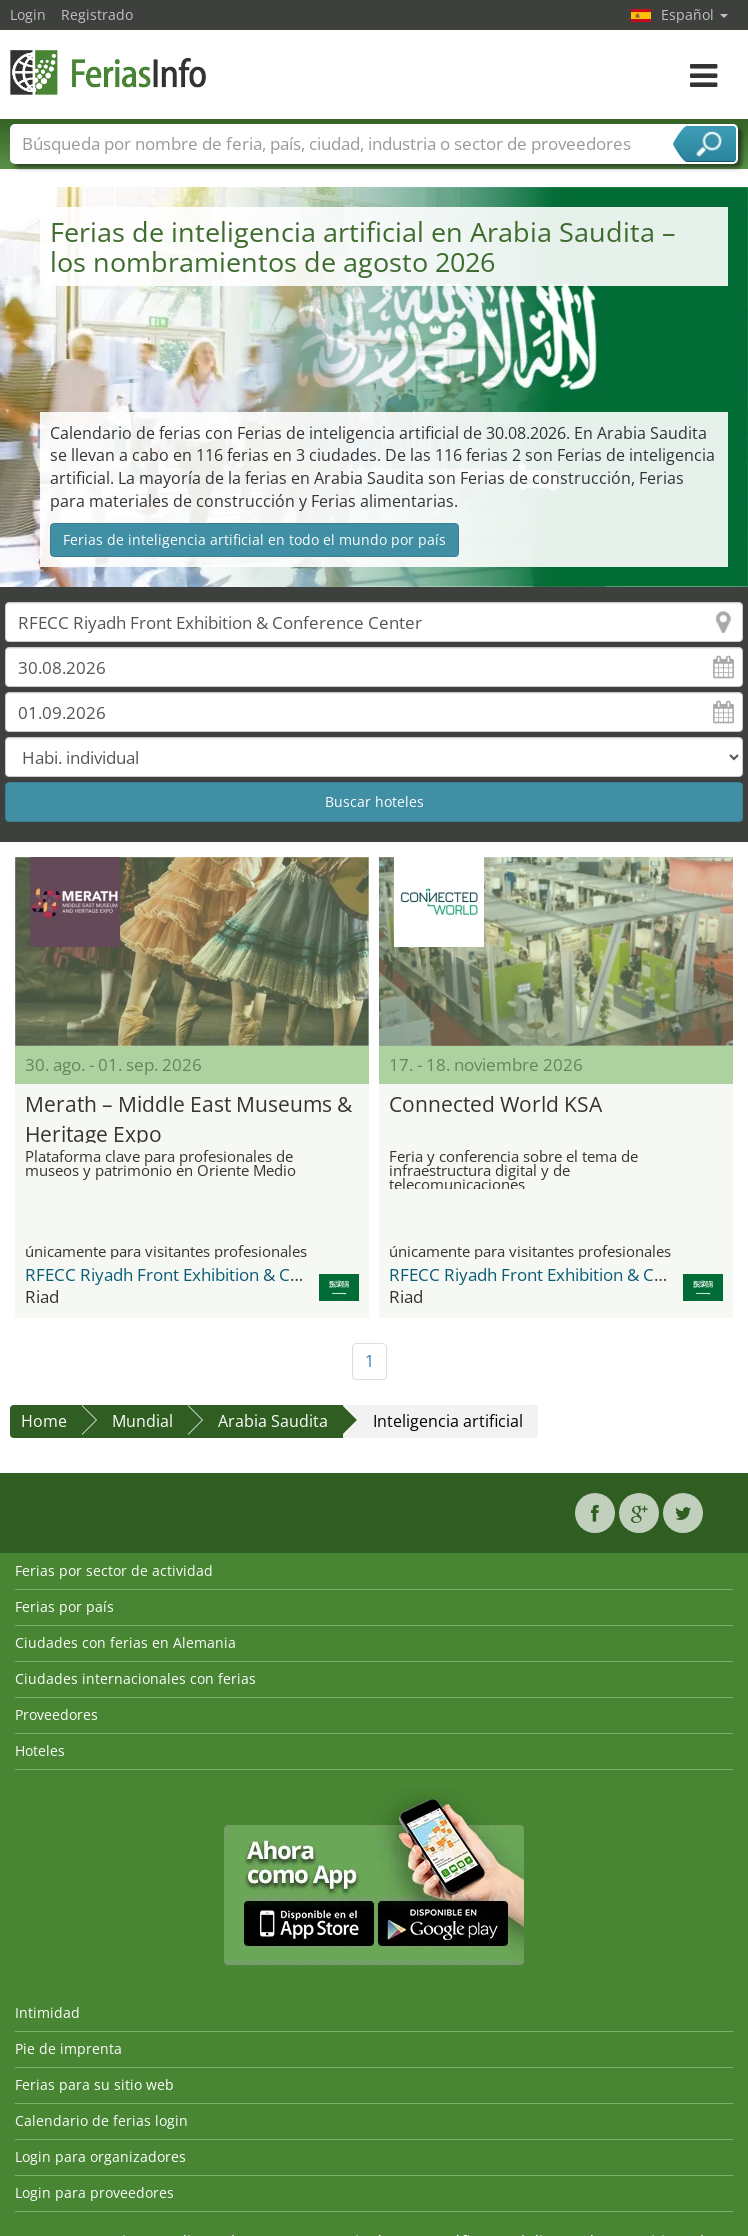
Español (694, 14)
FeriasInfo (110, 72)
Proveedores (56, 1714)
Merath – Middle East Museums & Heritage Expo (188, 1116)
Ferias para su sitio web (94, 2084)
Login (28, 14)
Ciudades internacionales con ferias (135, 1678)
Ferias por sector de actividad (114, 1570)
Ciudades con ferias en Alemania (125, 1642)
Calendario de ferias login (101, 2120)
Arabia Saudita (273, 1421)
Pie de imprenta (68, 2048)
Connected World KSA (495, 1104)
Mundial (142, 1421)
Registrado (97, 14)
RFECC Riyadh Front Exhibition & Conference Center (227, 1274)
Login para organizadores (100, 2156)
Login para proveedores (94, 2192)
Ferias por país (64, 1606)
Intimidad (47, 2012)
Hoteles (40, 1750)
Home (44, 1421)
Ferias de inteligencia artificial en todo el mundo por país (254, 539)
